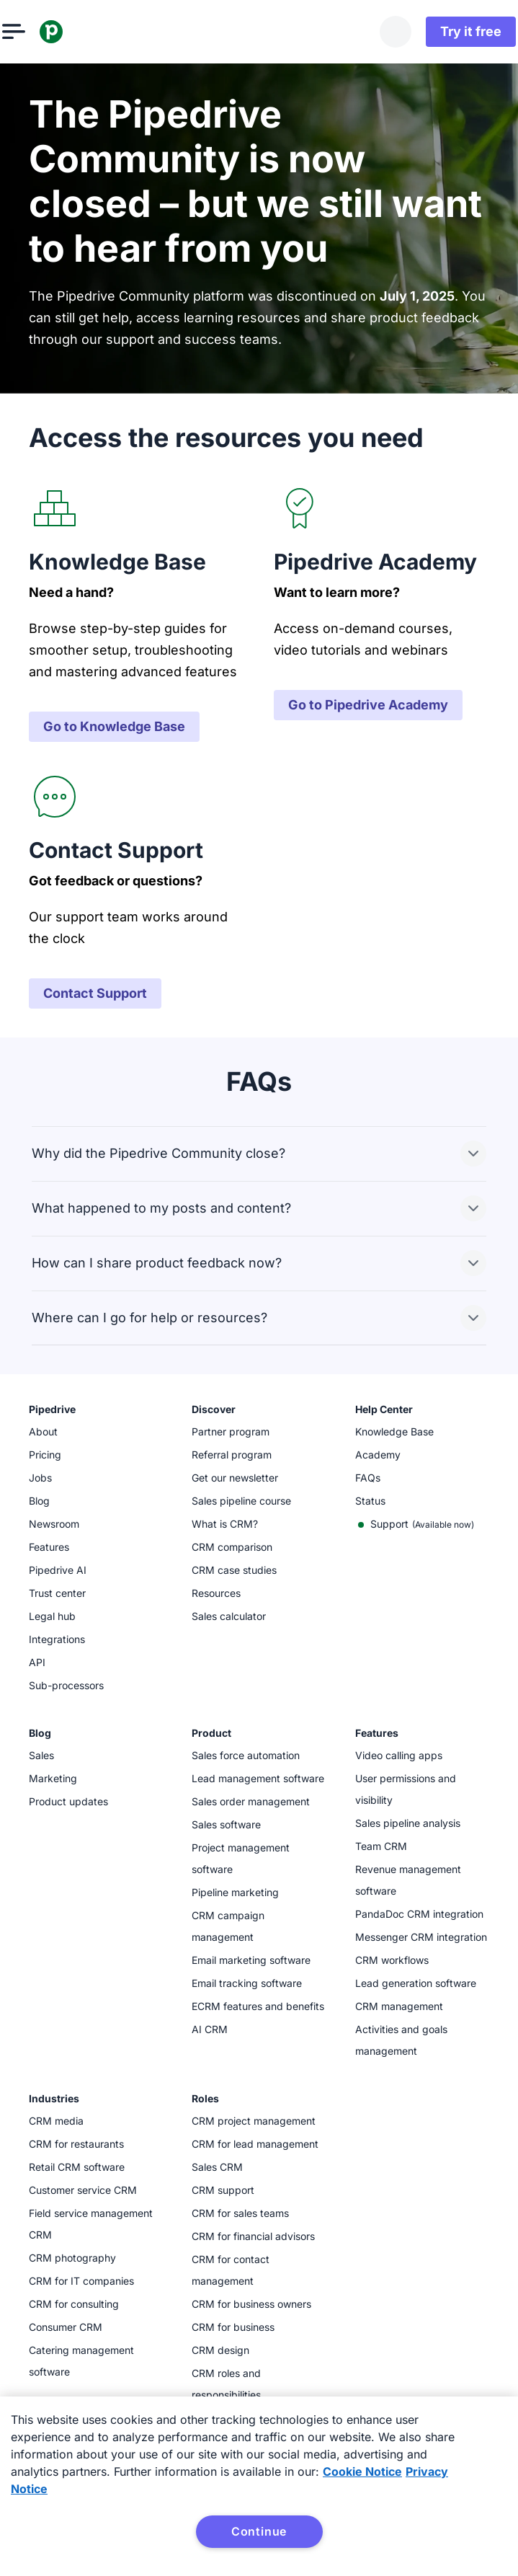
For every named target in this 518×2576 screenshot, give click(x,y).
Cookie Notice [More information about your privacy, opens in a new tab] (362, 2471)
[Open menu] (40, 31)
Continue (259, 2531)
